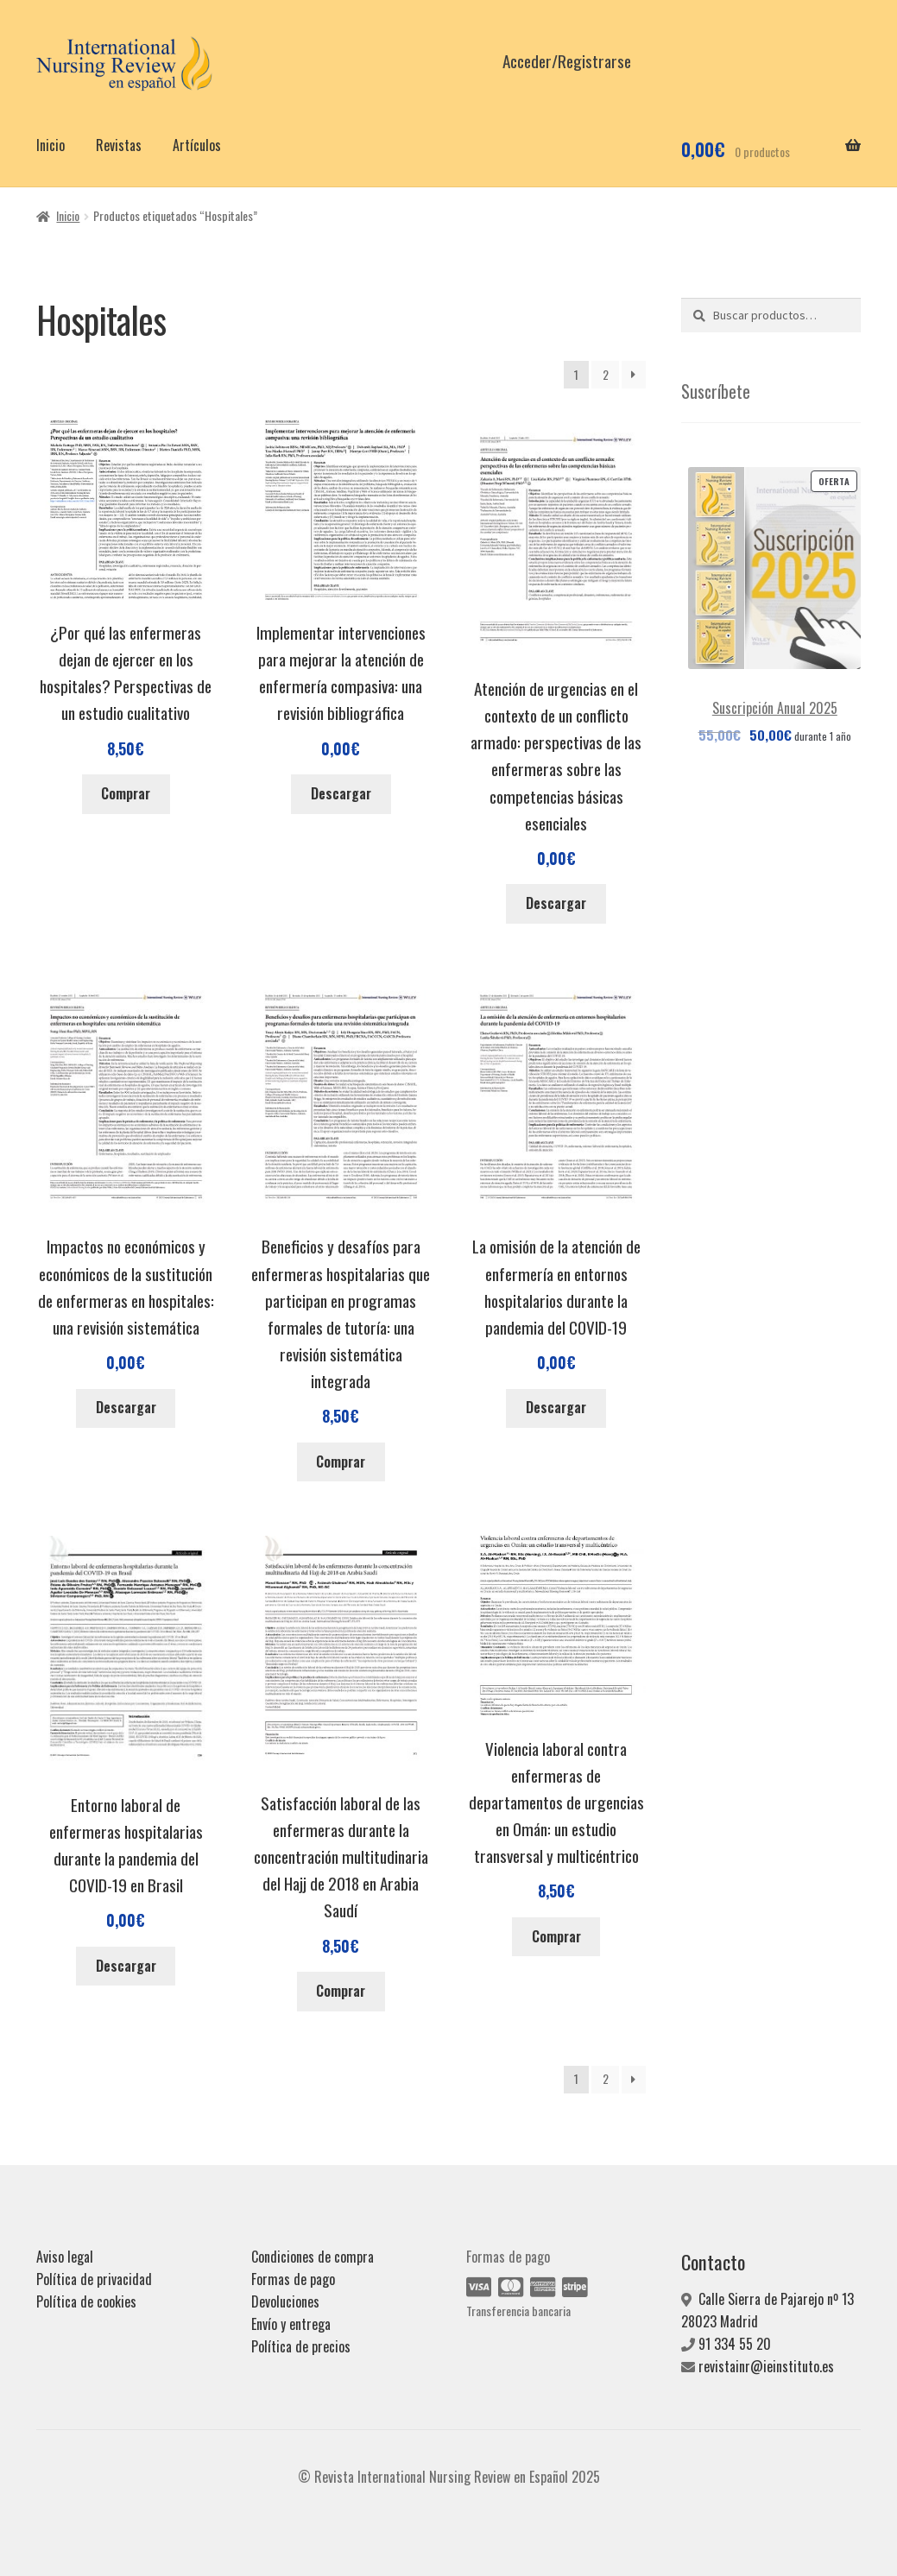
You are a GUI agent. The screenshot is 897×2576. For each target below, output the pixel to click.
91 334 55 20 (734, 2343)
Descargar (341, 793)
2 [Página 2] (606, 374)
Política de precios (301, 2346)
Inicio (50, 145)
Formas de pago (293, 2279)
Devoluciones (285, 2301)
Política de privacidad (94, 2279)
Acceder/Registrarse (566, 60)
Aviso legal (64, 2256)
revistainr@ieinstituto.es (766, 2366)
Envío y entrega (291, 2324)
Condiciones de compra (312, 2256)
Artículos (197, 145)
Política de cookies (86, 2301)
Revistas (119, 145)
